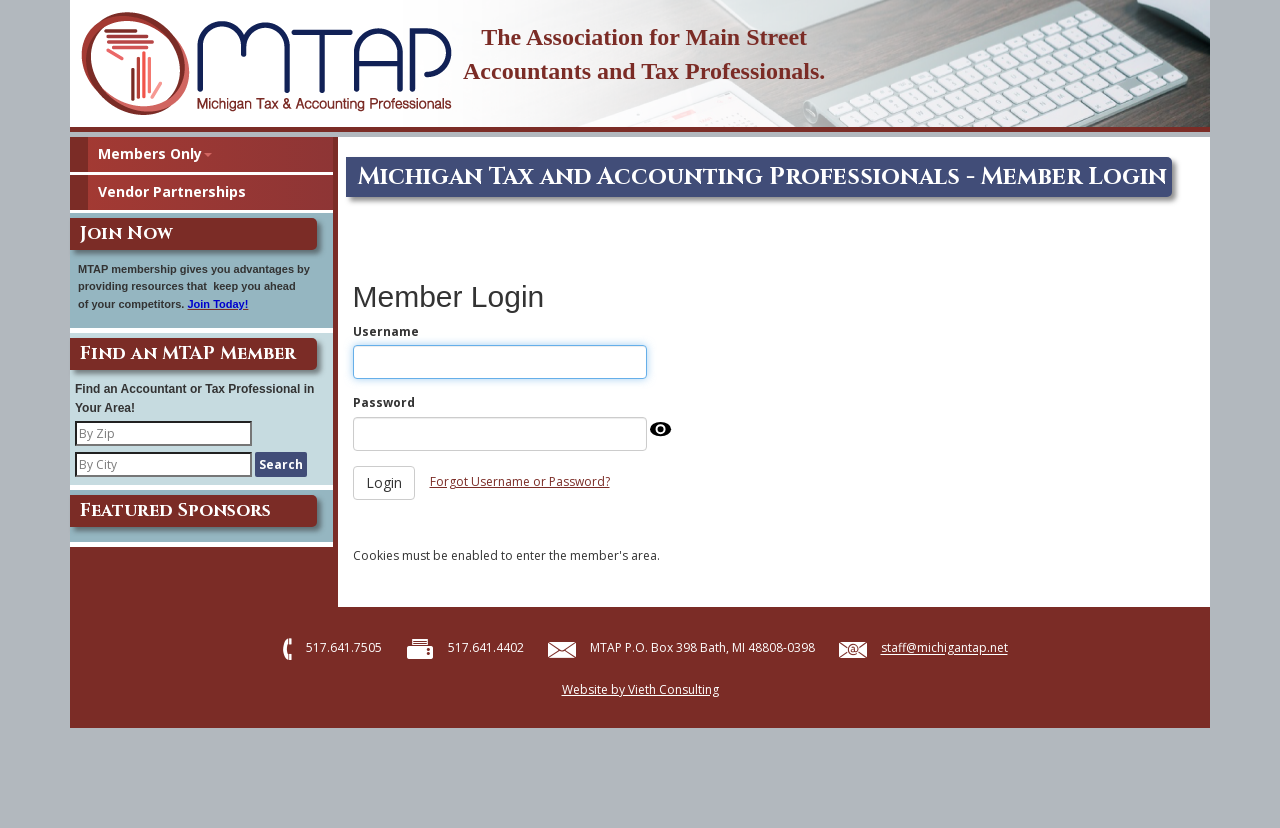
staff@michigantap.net (944, 648)
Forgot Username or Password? (520, 481)
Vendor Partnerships (172, 191)
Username (386, 331)
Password (384, 402)
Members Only (155, 153)
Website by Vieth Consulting (640, 689)
